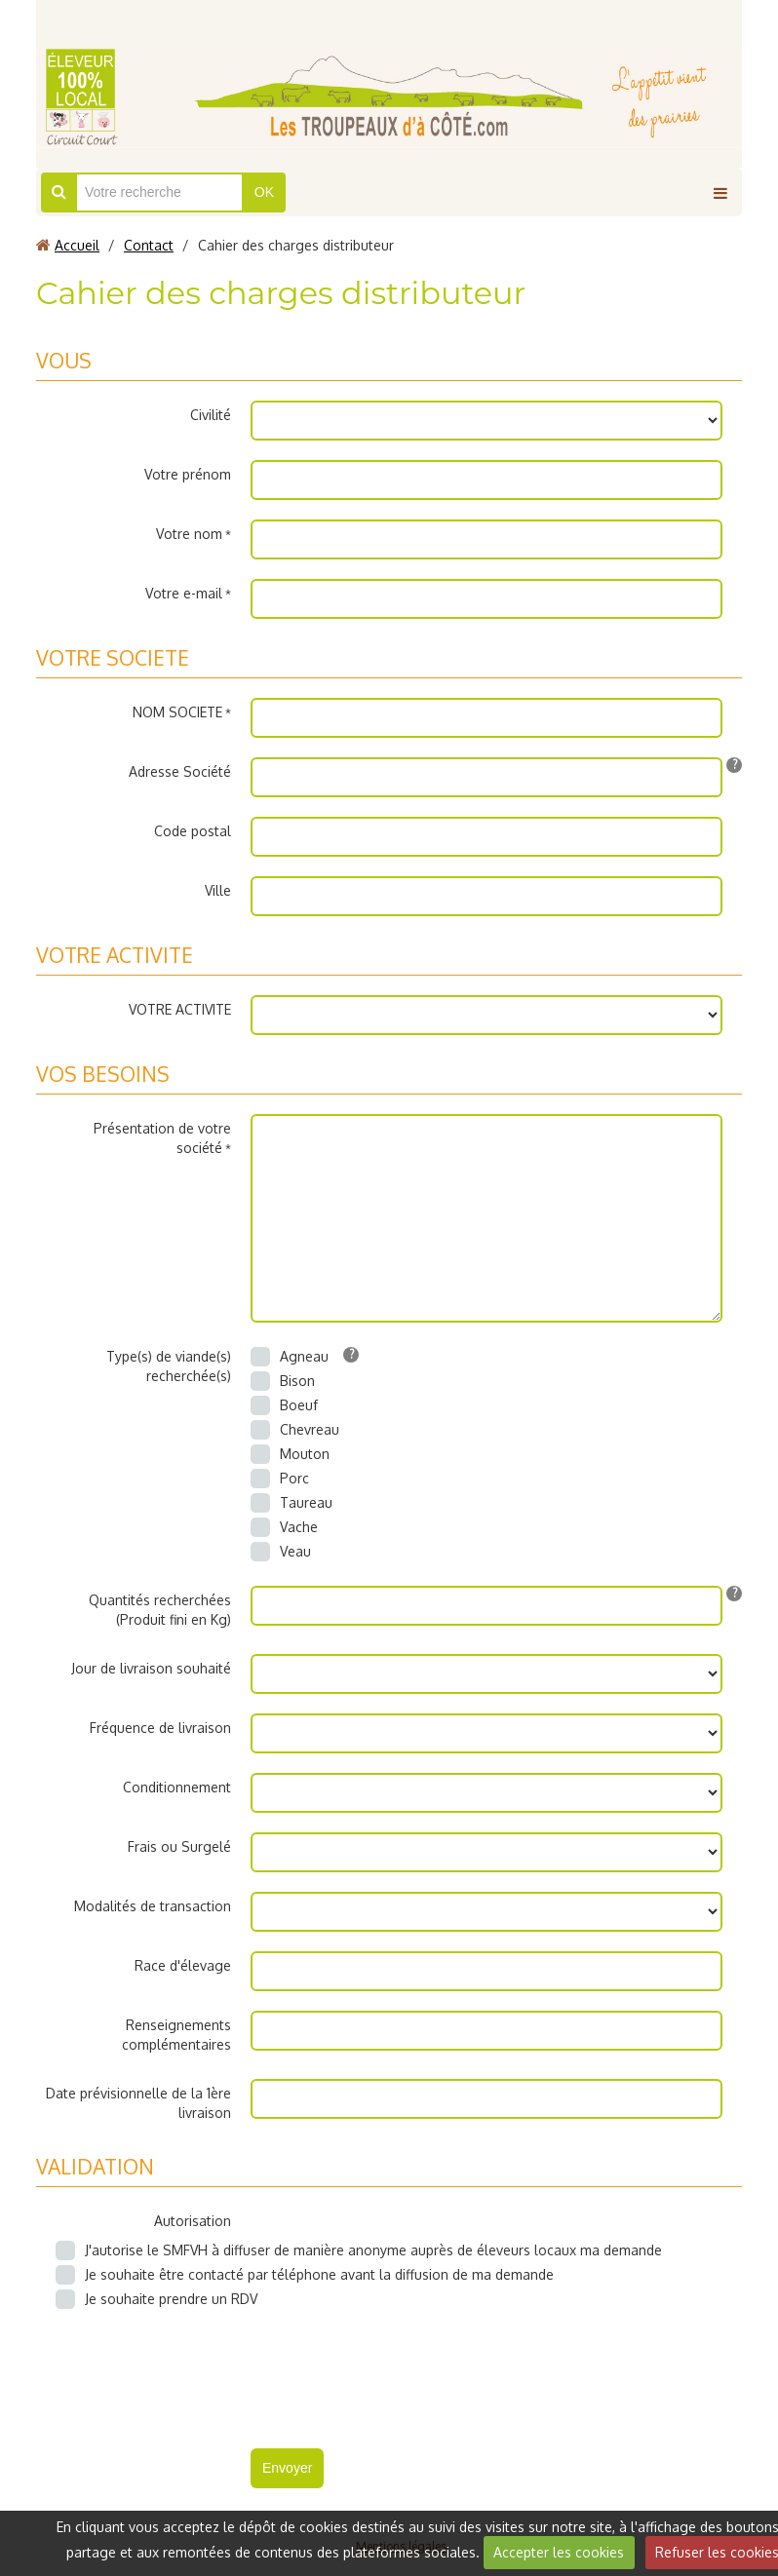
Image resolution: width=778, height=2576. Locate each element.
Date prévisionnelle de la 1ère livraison (138, 2103)
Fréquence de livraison (160, 1727)
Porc (280, 1478)
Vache (284, 1527)
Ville (218, 890)
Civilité (210, 414)
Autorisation (192, 2220)
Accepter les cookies (558, 2552)
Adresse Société (180, 771)
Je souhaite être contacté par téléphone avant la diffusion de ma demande (305, 2275)
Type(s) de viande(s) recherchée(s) (168, 1366)
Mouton (290, 1454)
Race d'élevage (183, 1965)
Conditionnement (177, 1787)
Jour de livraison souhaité (151, 1668)
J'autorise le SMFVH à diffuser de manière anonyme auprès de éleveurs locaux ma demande (359, 2250)
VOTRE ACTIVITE (180, 1009)
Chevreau (295, 1430)
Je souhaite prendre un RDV (156, 2299)
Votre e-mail (183, 593)
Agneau (290, 1356)
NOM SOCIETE (177, 712)
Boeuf (284, 1405)
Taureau (291, 1503)
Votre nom (189, 533)
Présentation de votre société (162, 1138)
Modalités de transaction (152, 1906)
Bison (283, 1381)
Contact (149, 245)
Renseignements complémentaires (176, 2035)
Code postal (192, 831)
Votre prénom (187, 474)
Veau (281, 1551)
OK (264, 192)
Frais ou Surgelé (179, 1846)
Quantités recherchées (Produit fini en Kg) (160, 1610)
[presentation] (399, 2371)
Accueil (77, 245)
